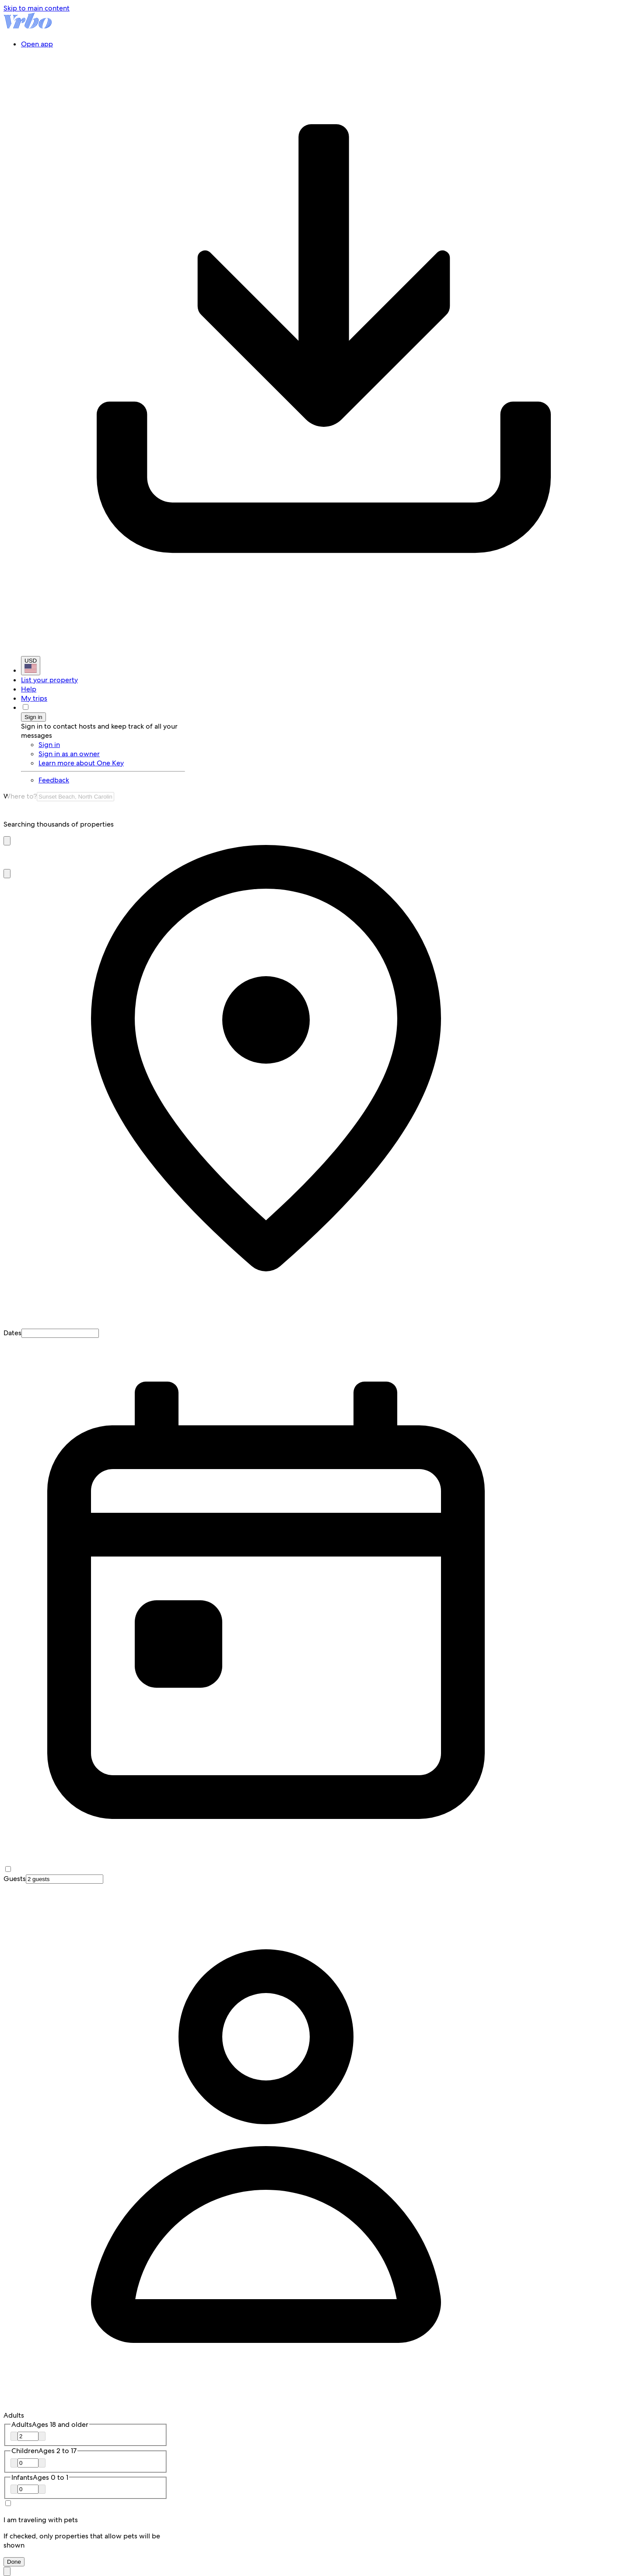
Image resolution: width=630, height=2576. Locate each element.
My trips (34, 698)
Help (28, 689)
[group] (315, 824)
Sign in (33, 717)
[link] (111, 780)
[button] (7, 840)
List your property (49, 679)
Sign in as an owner (69, 753)
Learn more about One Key (81, 763)
